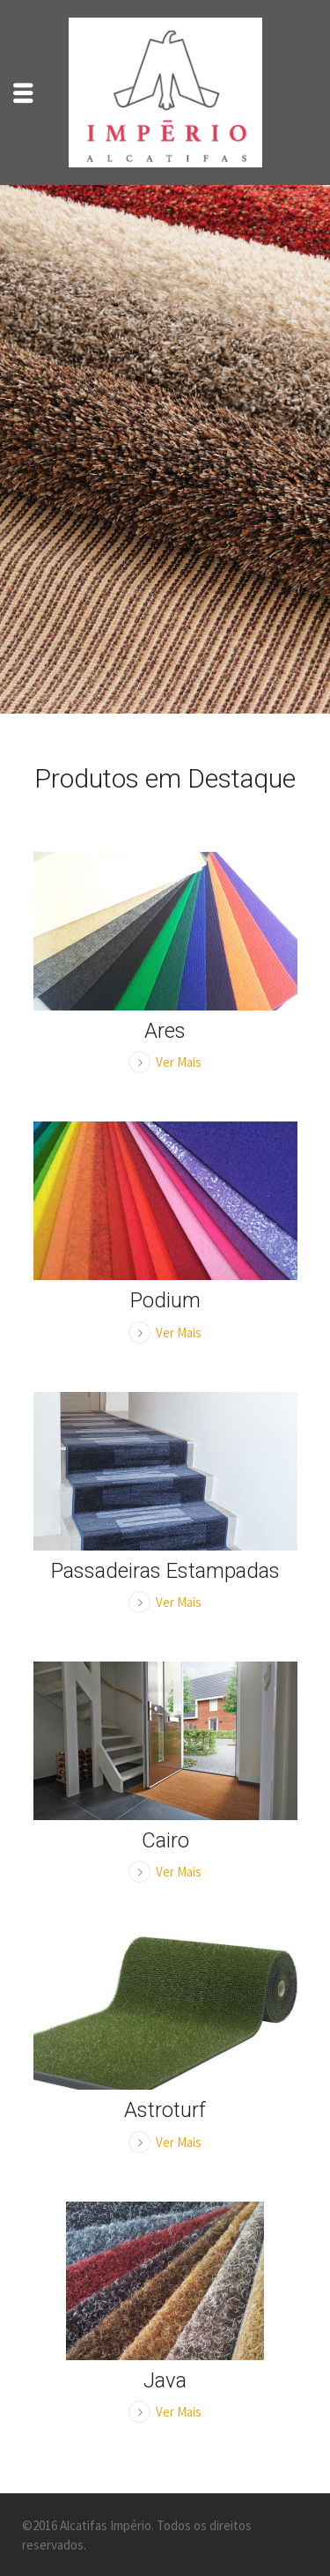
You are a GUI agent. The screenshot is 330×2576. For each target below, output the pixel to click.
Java (165, 2380)
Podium (165, 1300)
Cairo (165, 1840)
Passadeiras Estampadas (165, 1570)
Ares (165, 1030)
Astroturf (165, 2110)
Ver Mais (179, 1062)
